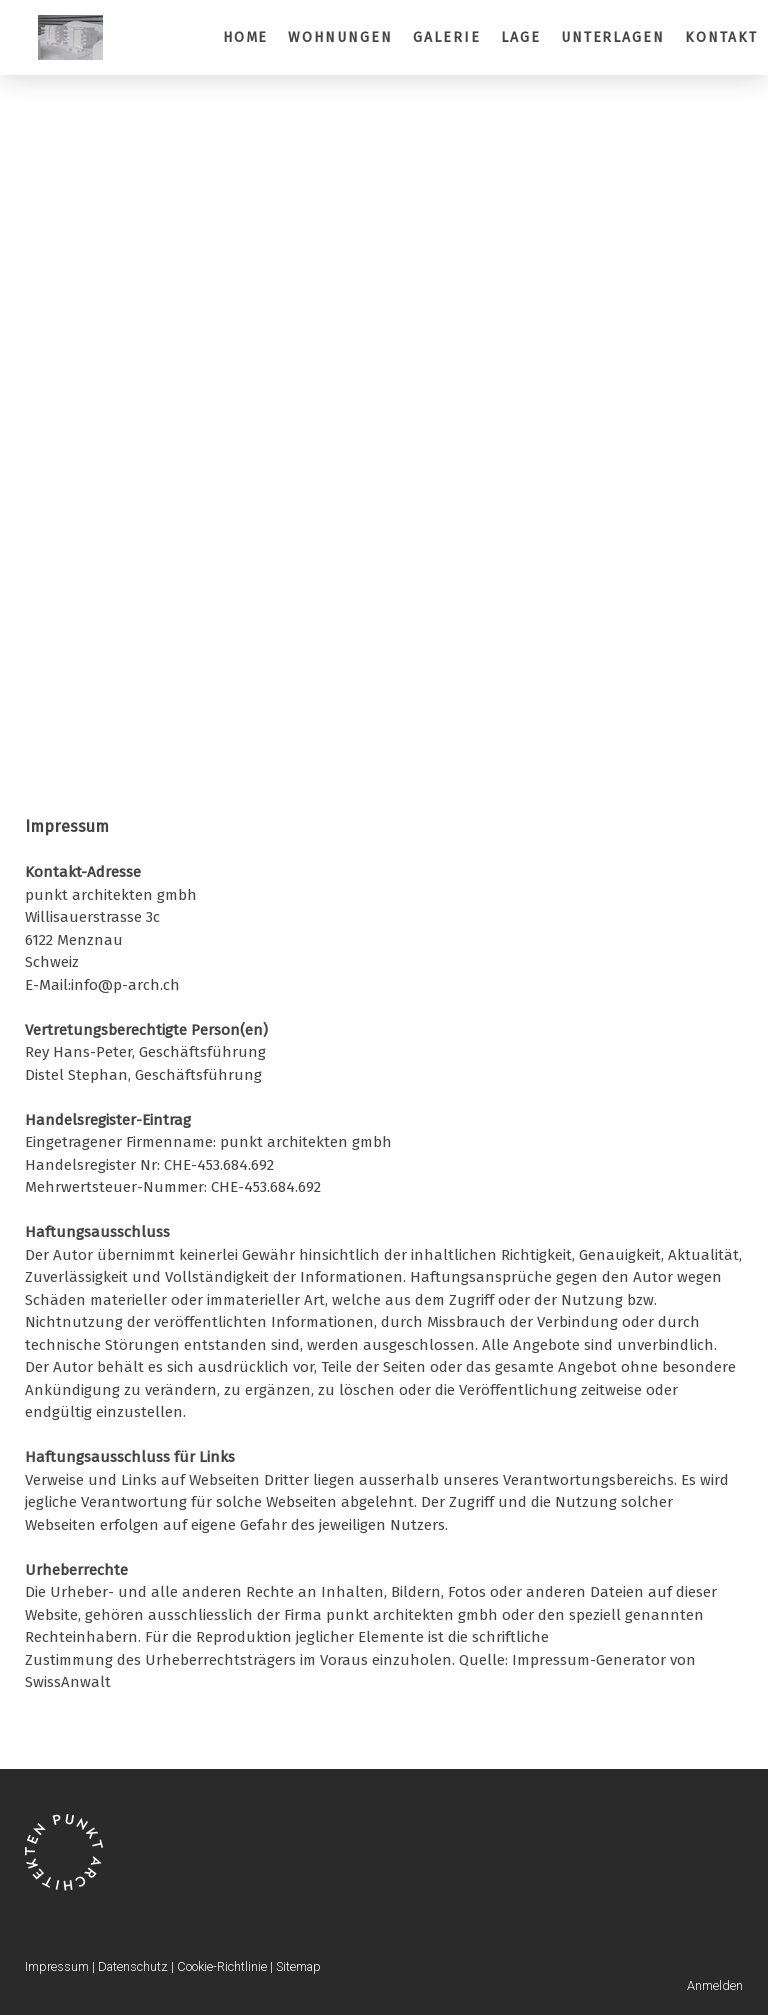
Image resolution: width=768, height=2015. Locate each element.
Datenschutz (133, 1966)
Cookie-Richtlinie (222, 1966)
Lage (521, 37)
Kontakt (721, 37)
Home (246, 37)
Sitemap (298, 1966)
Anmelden (715, 1985)
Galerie (447, 37)
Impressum (57, 1966)
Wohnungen (340, 37)
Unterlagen (613, 37)
